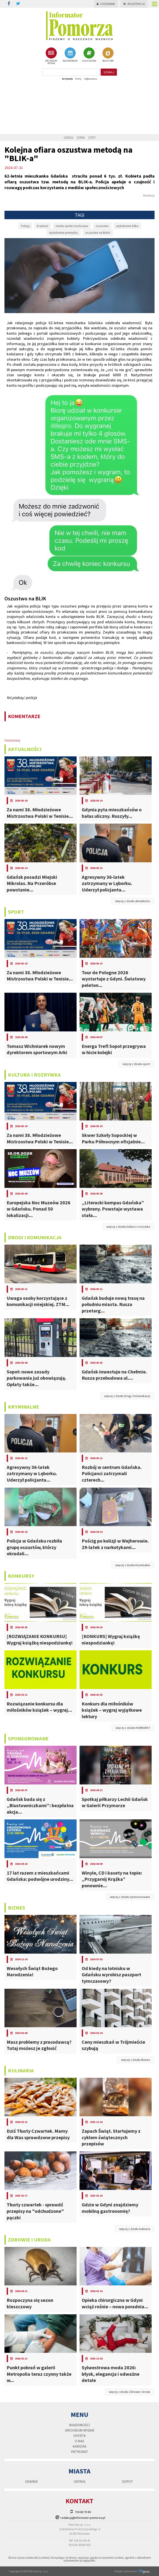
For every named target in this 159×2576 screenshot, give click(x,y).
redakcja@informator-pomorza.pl (83, 2518)
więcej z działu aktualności (132, 901)
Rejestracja (134, 4)
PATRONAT (79, 2451)
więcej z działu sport (136, 1064)
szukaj (109, 72)
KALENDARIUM (70, 54)
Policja (25, 226)
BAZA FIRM (108, 54)
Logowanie (106, 4)
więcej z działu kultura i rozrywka (128, 1227)
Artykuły (67, 78)
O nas (79, 2441)
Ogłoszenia (90, 78)
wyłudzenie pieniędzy (63, 233)
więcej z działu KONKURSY (133, 1728)
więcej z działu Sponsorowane (130, 1897)
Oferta (79, 2435)
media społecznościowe (72, 226)
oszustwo (102, 226)
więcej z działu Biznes (135, 2060)
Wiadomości (79, 2425)
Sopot (92, 137)
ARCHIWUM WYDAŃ (51, 56)
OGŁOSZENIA (89, 54)
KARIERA (79, 2446)
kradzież (42, 226)
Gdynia (80, 137)
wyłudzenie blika (127, 226)
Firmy (78, 78)
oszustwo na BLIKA (97, 233)
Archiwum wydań (79, 2430)
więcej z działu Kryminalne (132, 1565)
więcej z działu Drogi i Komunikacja (127, 1396)
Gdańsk (68, 137)
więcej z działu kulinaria (134, 2229)
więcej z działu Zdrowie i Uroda (129, 2392)
